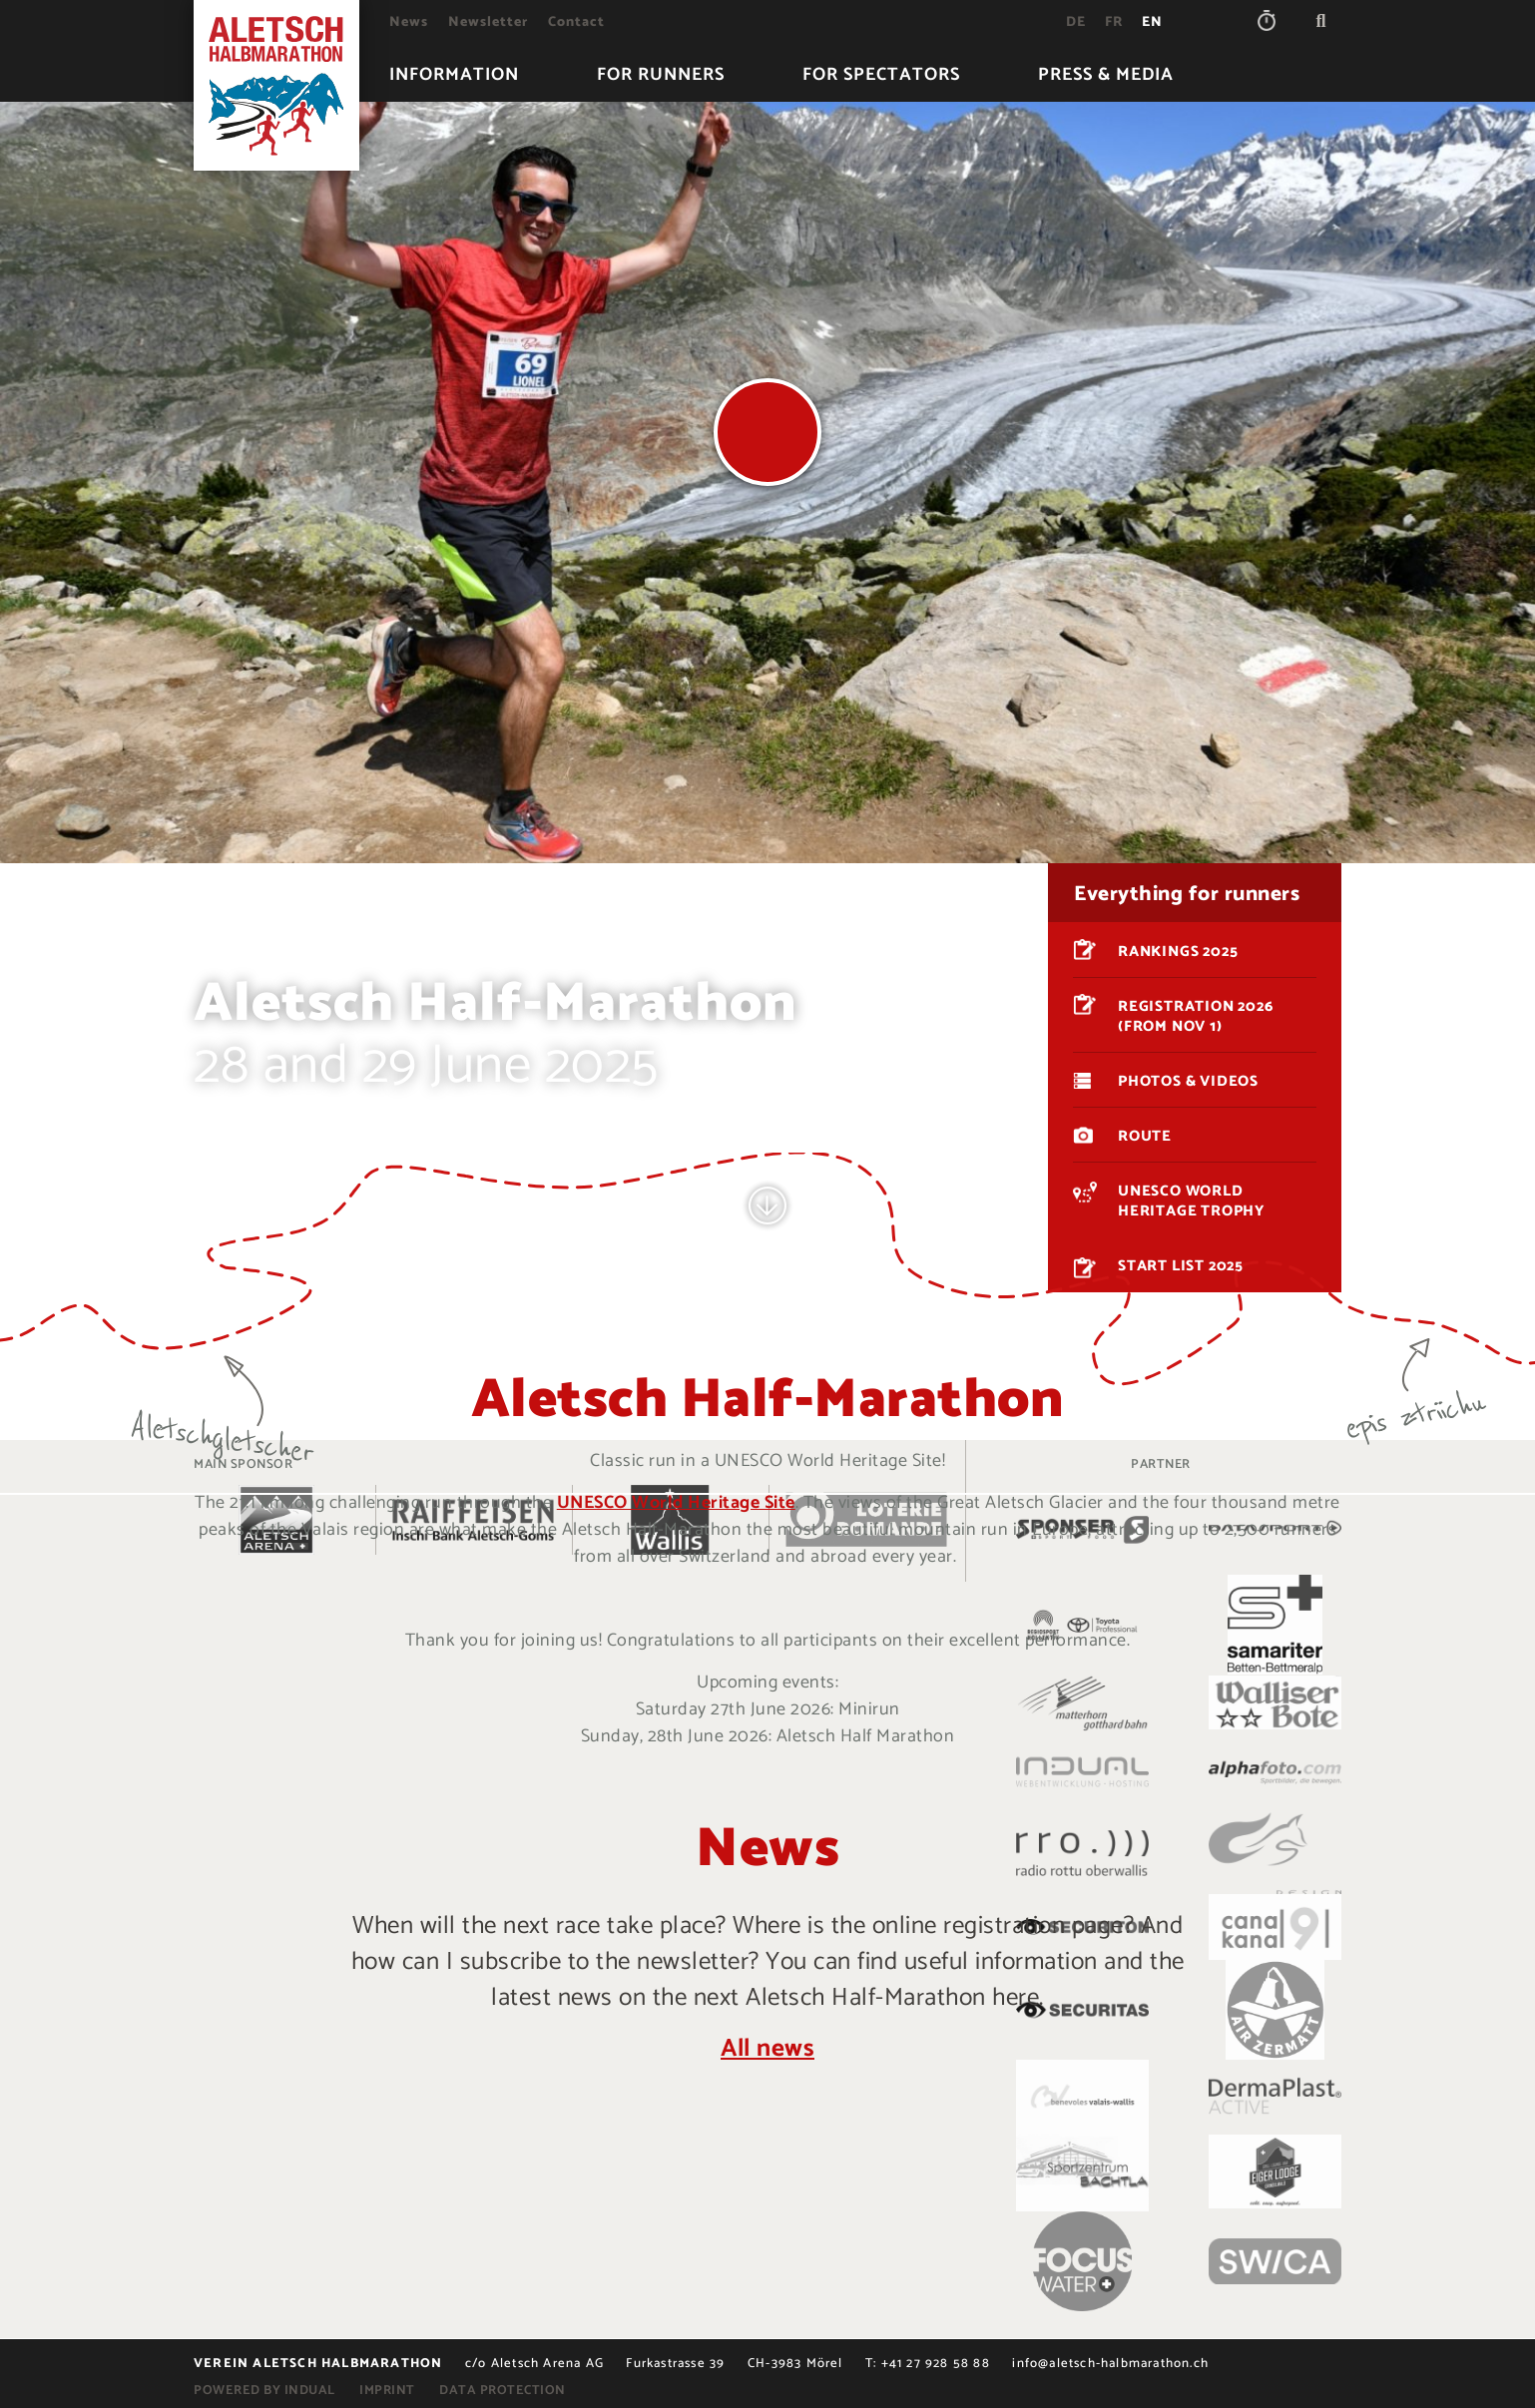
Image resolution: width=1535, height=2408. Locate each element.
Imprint (387, 2390)
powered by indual (264, 2390)
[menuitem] (408, 22)
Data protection (502, 2390)
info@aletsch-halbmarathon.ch (1110, 2363)
